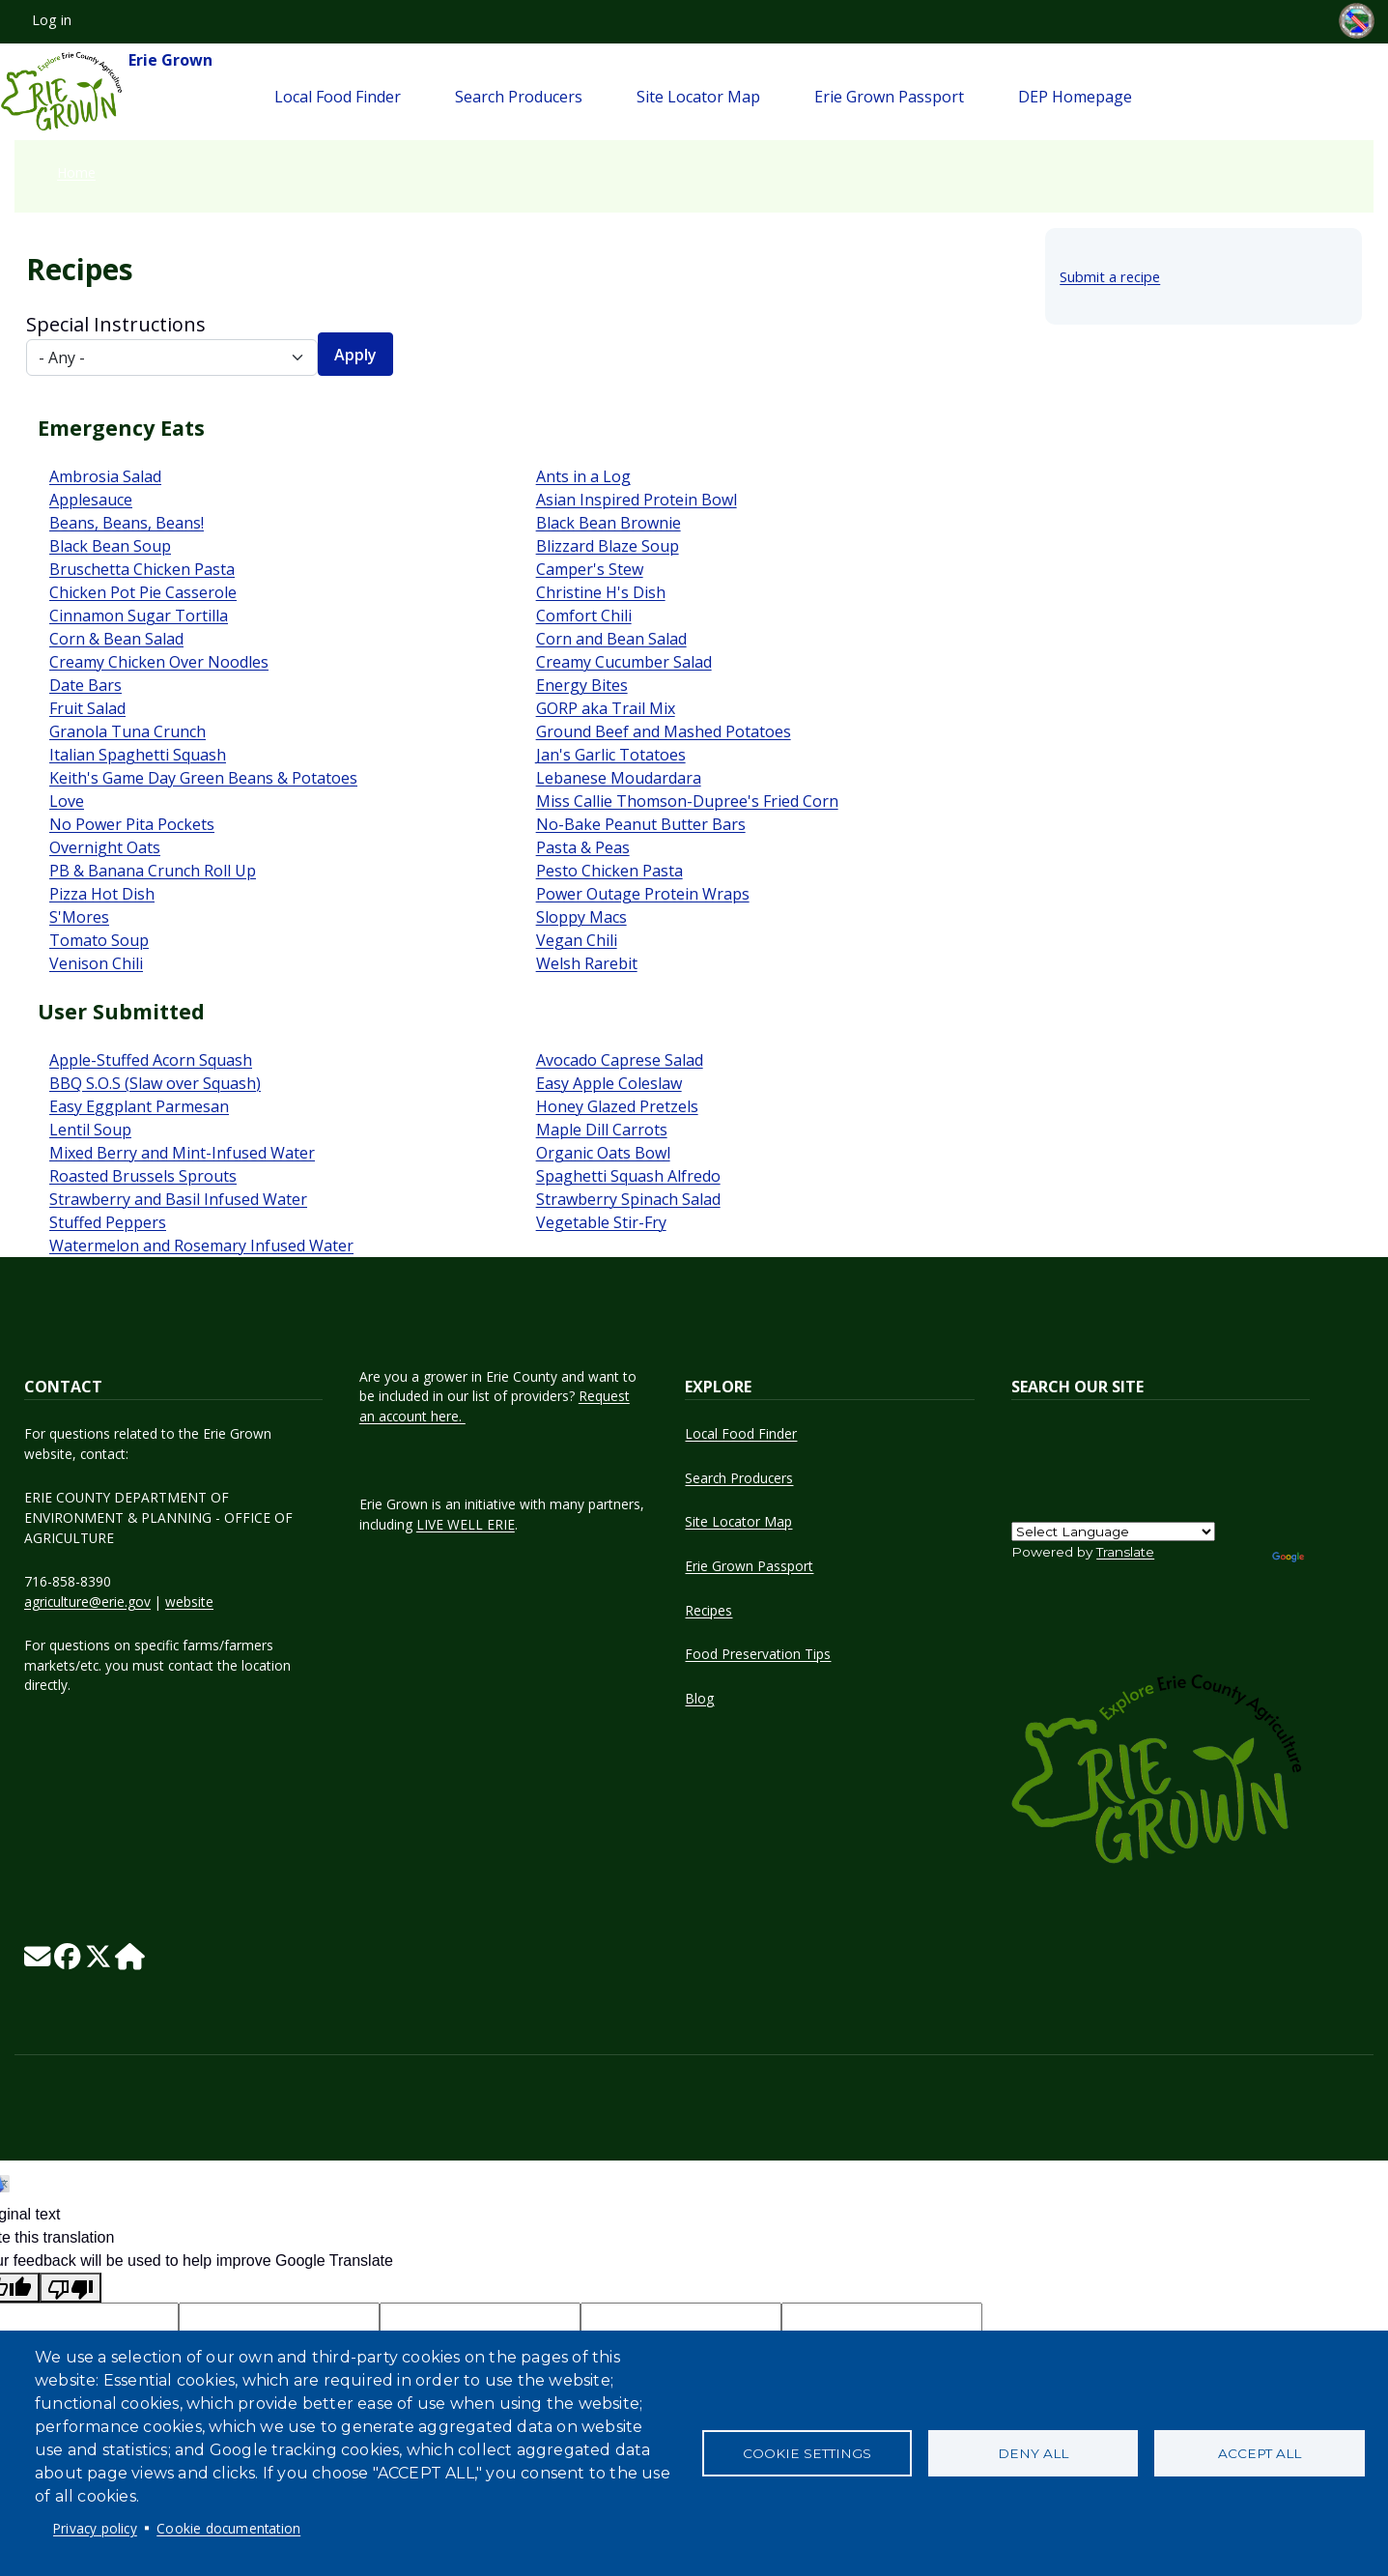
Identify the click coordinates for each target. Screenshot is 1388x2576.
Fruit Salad (87, 708)
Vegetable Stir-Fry (601, 1222)
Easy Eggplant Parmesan (139, 1106)
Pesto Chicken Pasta (609, 870)
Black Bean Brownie (608, 522)
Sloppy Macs (581, 917)
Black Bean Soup (110, 546)
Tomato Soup (99, 940)
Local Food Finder (337, 96)
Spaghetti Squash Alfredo (628, 1176)
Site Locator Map (698, 96)
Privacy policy (95, 2528)
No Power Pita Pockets (131, 824)
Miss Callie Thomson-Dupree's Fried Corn (687, 801)
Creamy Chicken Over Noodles (159, 662)
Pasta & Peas (583, 847)
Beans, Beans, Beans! (126, 522)
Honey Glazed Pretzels (617, 1106)
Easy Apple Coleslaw (609, 1083)
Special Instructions (116, 324)
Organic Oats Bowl (603, 1152)
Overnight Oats (104, 847)
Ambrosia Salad (105, 476)
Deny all (1033, 2453)
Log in (51, 20)
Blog (699, 1698)
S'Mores (79, 917)
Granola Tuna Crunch (127, 731)
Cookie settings (807, 2453)
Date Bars (85, 685)
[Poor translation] (70, 2288)
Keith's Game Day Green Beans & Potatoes (203, 777)
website (189, 1601)
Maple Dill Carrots (601, 1129)
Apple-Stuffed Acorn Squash (150, 1060)
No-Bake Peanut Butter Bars (641, 824)
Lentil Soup (90, 1129)
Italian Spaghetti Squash (137, 754)
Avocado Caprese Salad (619, 1060)
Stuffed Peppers (107, 1222)
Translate (1125, 1552)
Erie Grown (106, 91)
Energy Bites (582, 685)
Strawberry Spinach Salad (628, 1199)
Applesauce (90, 499)
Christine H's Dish (601, 592)
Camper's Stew (589, 569)
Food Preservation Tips (758, 1654)
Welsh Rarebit (586, 963)
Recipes (708, 1610)
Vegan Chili (576, 940)
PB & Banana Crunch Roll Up (152, 870)
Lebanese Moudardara (618, 777)
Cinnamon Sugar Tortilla (138, 615)
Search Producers (518, 96)
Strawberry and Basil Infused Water (178, 1199)
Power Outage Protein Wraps (643, 893)
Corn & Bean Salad (116, 638)
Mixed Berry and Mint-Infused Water (182, 1152)
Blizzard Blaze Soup (607, 546)
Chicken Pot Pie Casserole (143, 592)
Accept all (1259, 2453)
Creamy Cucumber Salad (624, 662)
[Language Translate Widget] (1113, 1531)
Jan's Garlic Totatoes (611, 754)
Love (66, 801)
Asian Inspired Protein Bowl (636, 499)
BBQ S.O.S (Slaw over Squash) (155, 1083)
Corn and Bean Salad (611, 638)
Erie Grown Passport (889, 96)
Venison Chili (96, 963)
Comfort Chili (584, 615)
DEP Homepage (1075, 96)
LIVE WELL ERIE (465, 1524)
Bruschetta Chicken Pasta (142, 569)
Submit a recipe (1110, 276)
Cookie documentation (228, 2528)
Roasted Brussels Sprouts (143, 1176)
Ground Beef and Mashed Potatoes (663, 731)
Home (76, 172)
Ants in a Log (583, 476)
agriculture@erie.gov (87, 1601)
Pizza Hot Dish (102, 893)
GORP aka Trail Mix (605, 708)
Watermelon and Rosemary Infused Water (201, 1245)
